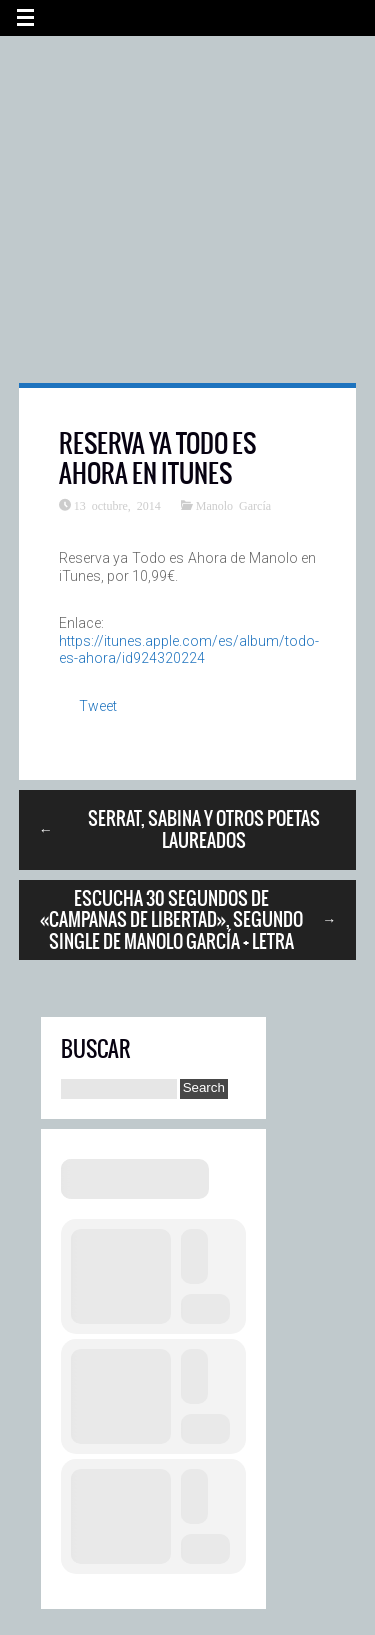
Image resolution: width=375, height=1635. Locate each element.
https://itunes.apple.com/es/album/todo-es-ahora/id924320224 (189, 650)
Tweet (98, 706)
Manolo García (233, 505)
